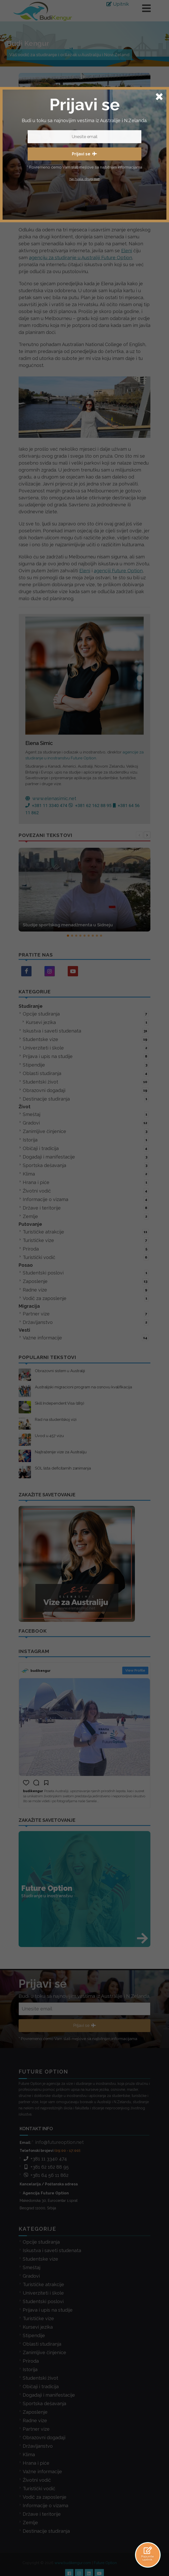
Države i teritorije (86, 1208)
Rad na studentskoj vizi (55, 1419)
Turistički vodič (86, 1257)
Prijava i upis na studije (86, 1056)
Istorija (86, 1140)
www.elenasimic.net (50, 798)
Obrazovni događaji (86, 1090)
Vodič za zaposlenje (86, 1298)
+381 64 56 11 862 (45, 2159)
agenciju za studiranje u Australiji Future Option (80, 257)
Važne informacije (86, 1338)
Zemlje (86, 1216)
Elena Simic (55, 183)
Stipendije (86, 1065)
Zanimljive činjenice (86, 1131)
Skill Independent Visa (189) (59, 1403)
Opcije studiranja (86, 1014)
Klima (86, 1174)
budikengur (40, 1671)
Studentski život (86, 1082)
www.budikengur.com (73, 2547)
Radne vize (86, 1290)
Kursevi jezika (87, 1022)
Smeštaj (86, 1114)
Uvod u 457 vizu (49, 1435)
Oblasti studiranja (86, 1073)
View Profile (135, 1670)
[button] (68, 936)
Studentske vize (86, 1039)
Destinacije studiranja (86, 1099)
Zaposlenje (86, 1281)
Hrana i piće (86, 1182)
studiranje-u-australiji (88, 183)
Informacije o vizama (86, 1199)
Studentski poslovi (86, 1273)
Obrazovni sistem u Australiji (60, 1371)
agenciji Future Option (118, 570)
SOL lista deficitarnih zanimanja (63, 1468)
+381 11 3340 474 (45, 2143)
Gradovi (86, 1123)
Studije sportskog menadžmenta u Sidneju (68, 924)
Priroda (86, 1249)
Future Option (105, 2547)
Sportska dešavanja (86, 1165)
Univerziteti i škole (86, 1048)
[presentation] (139, 835)
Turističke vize (86, 1240)
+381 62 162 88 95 (46, 2151)
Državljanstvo (86, 1322)
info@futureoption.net (59, 2126)
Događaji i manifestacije (86, 1157)
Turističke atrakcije (86, 1232)
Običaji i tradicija (86, 1148)
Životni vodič (86, 1191)
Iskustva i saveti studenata (86, 1031)
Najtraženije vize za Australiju (61, 1452)
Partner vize (86, 1314)
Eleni (126, 250)
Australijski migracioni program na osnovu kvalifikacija (83, 1387)
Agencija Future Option (46, 2177)
